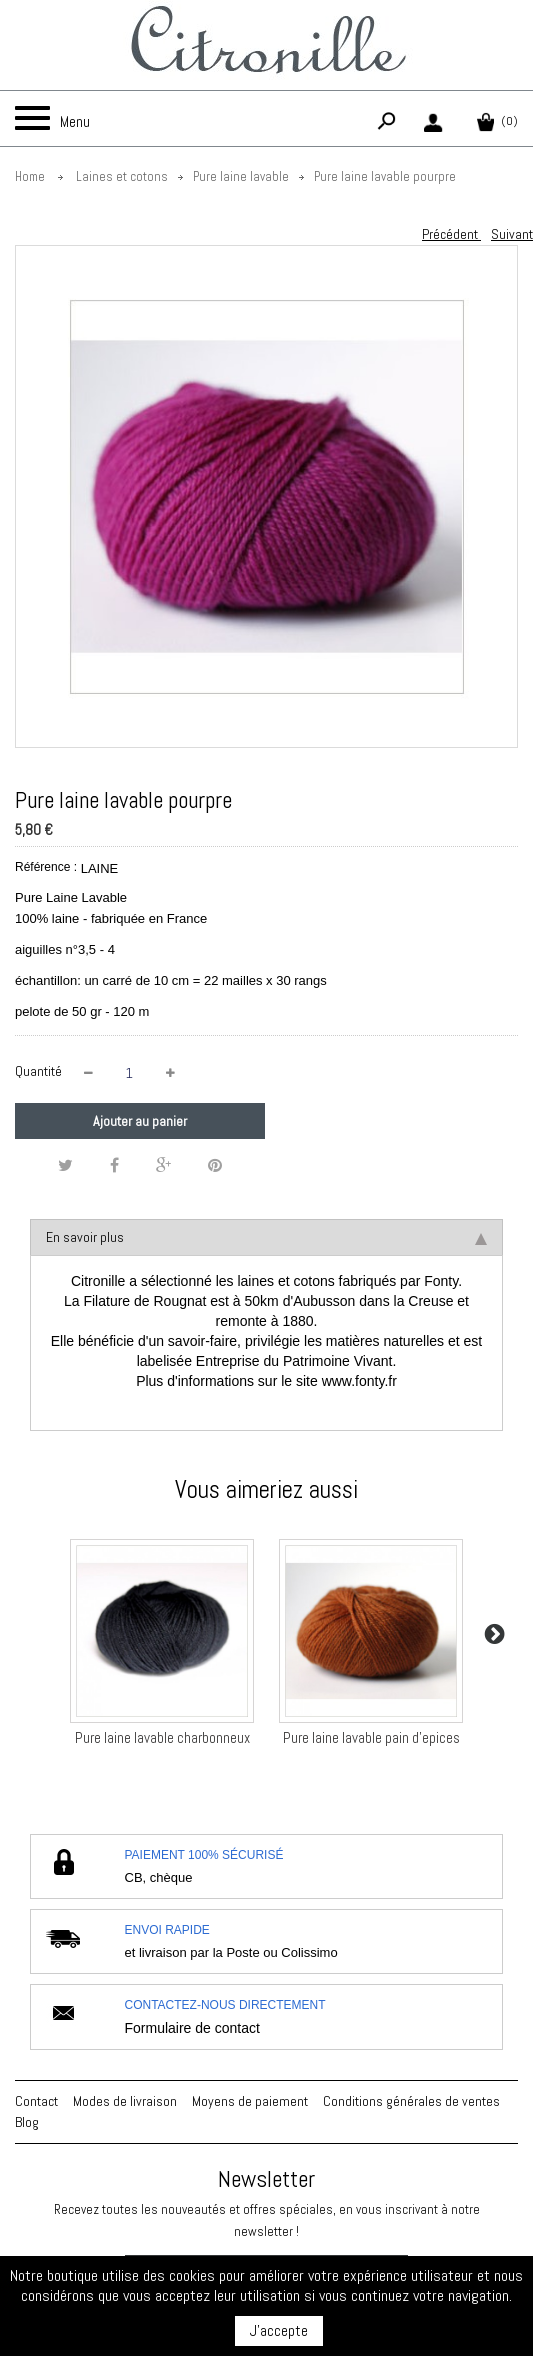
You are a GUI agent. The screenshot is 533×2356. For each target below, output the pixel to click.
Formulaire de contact (192, 2028)
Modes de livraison (125, 2101)
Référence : (46, 867)
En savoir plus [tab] (266, 1237)
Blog (27, 2122)
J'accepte (279, 2330)
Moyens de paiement (250, 2101)
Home (30, 176)
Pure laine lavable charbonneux (162, 1737)
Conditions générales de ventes (411, 2101)
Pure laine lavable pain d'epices (371, 1737)
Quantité (38, 1071)
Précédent (451, 234)
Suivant (512, 234)
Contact (36, 2101)
